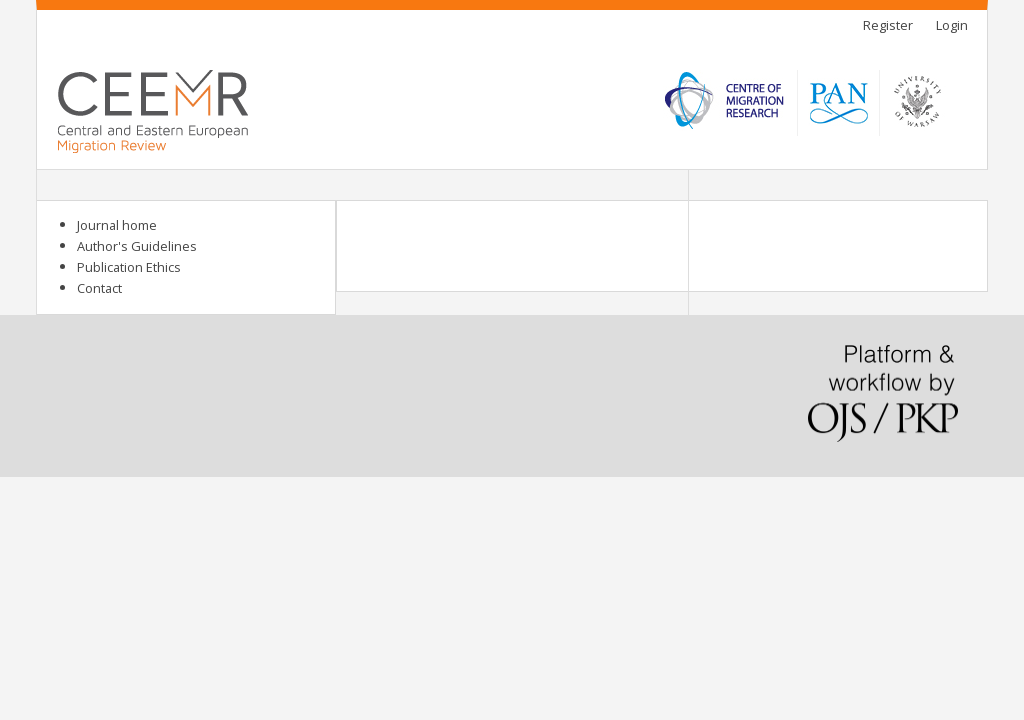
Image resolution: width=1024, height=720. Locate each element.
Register (888, 25)
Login (952, 25)
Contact (99, 288)
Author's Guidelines (137, 246)
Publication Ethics (129, 267)
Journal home (117, 225)
